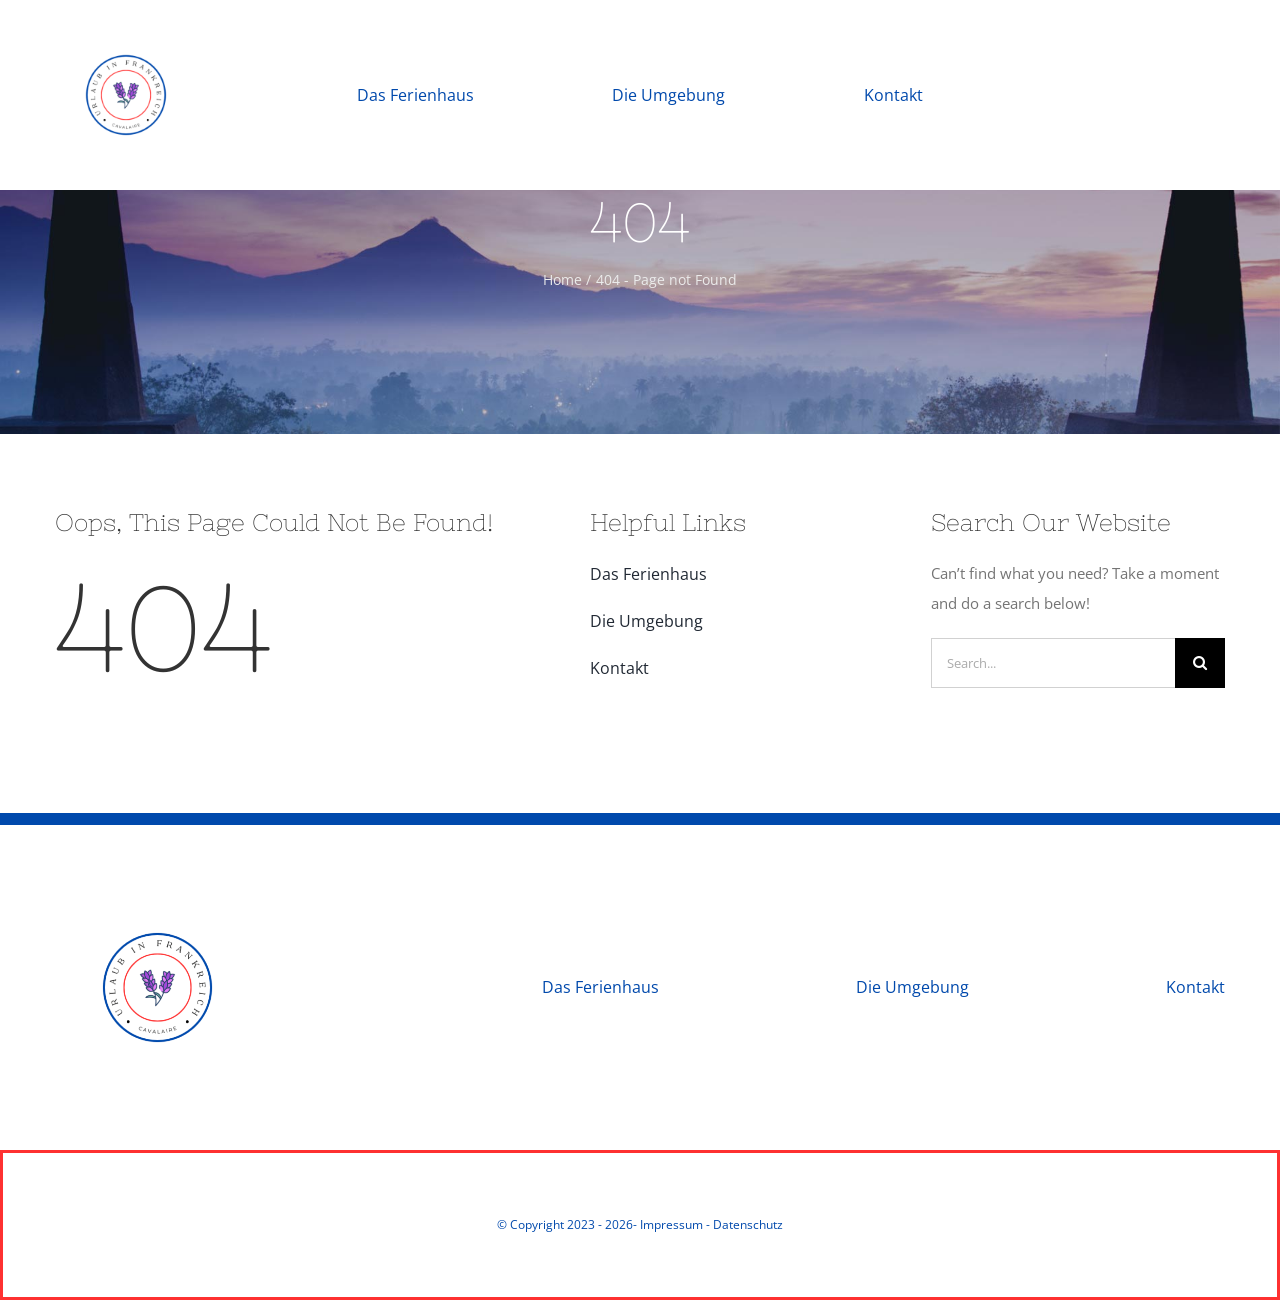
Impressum (671, 1224)
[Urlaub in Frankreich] (126, 27)
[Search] (1200, 663)
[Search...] (1053, 663)
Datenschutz (748, 1224)
